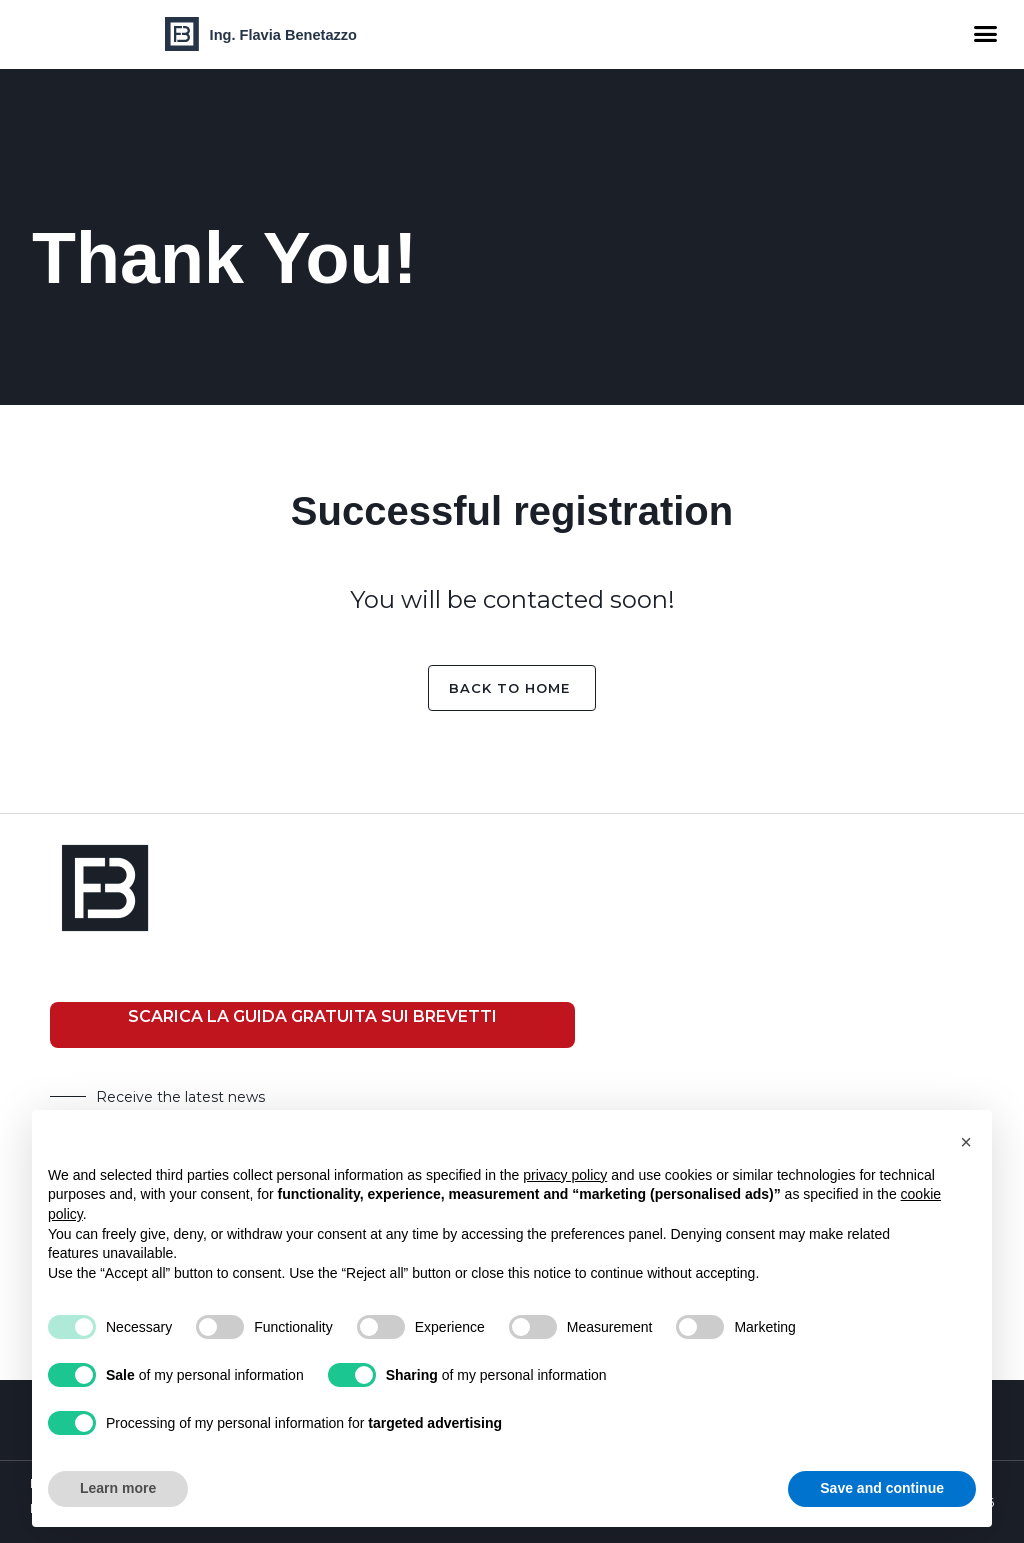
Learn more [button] (118, 1488)
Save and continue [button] (882, 1488)
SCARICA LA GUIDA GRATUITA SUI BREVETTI (312, 1016)
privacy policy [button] (565, 1175)
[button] (985, 34)
